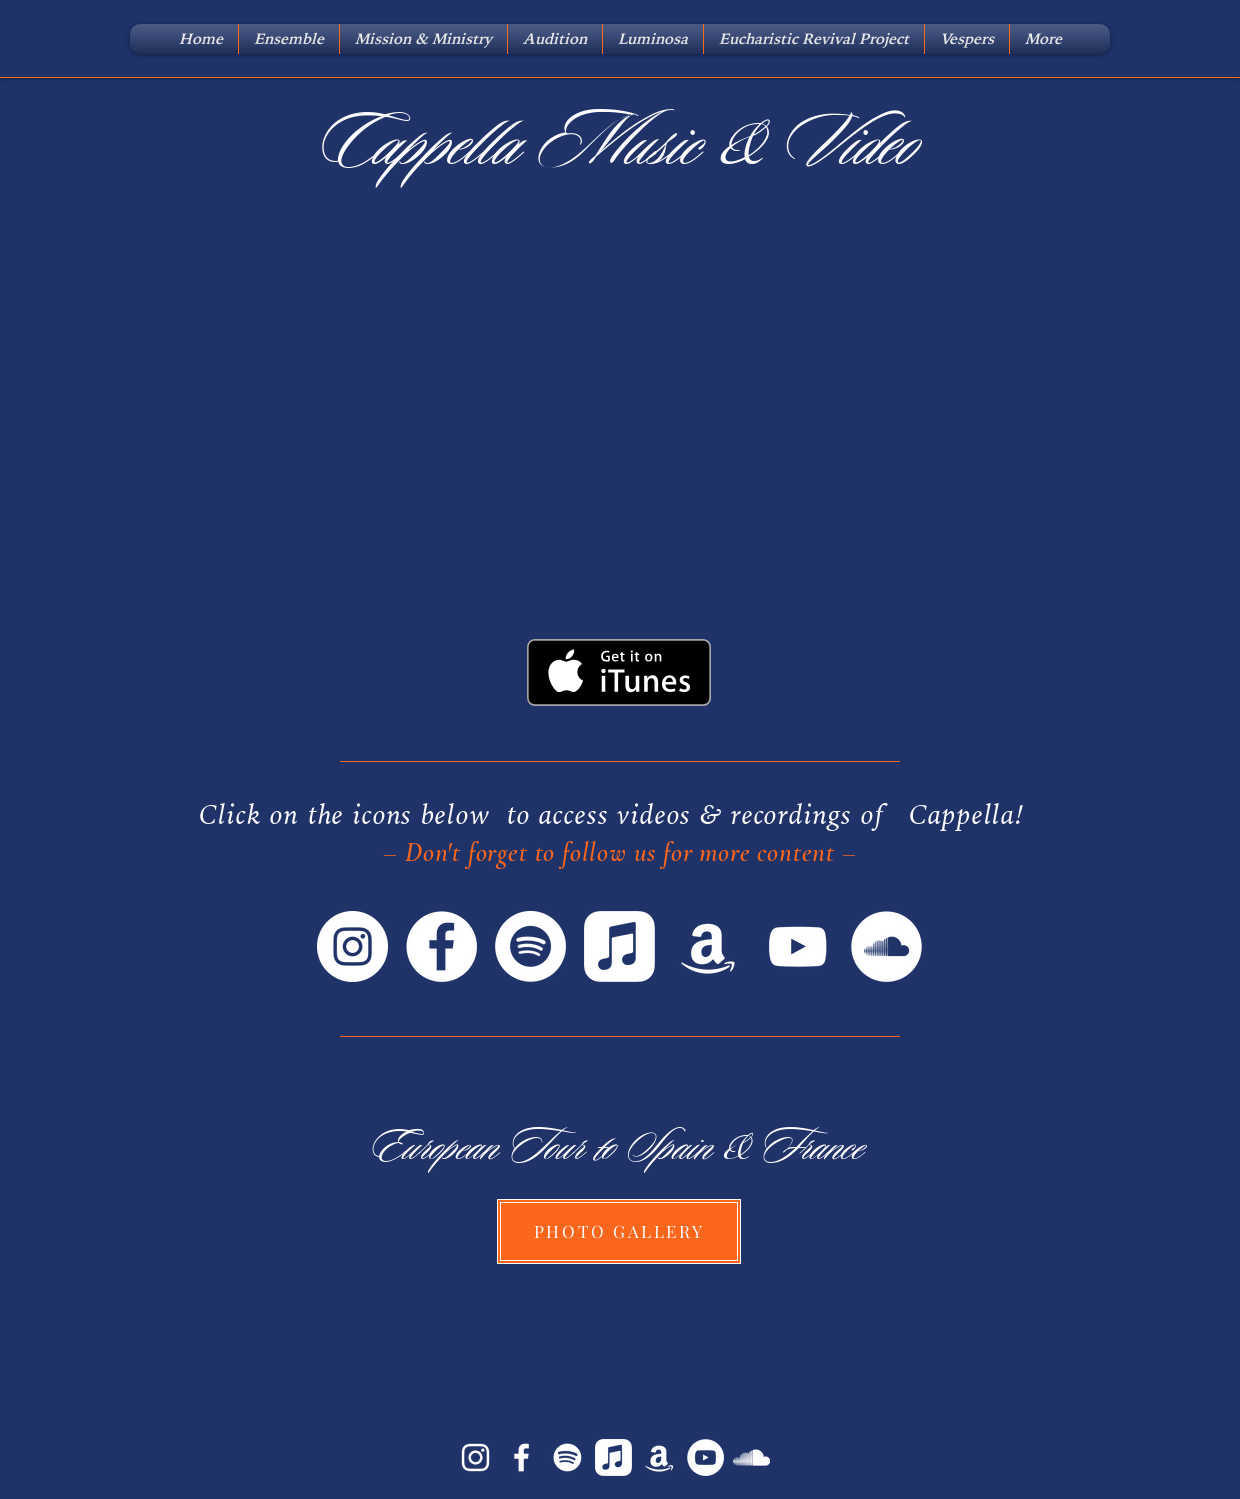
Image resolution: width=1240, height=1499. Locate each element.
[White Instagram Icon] (475, 1457)
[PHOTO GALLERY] (619, 1231)
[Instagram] (352, 946)
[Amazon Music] (659, 1457)
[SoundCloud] (886, 946)
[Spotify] (530, 946)
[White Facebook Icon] (521, 1457)
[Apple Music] (619, 946)
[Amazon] (708, 946)
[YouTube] (797, 946)
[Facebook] (441, 946)
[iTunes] (613, 1457)
